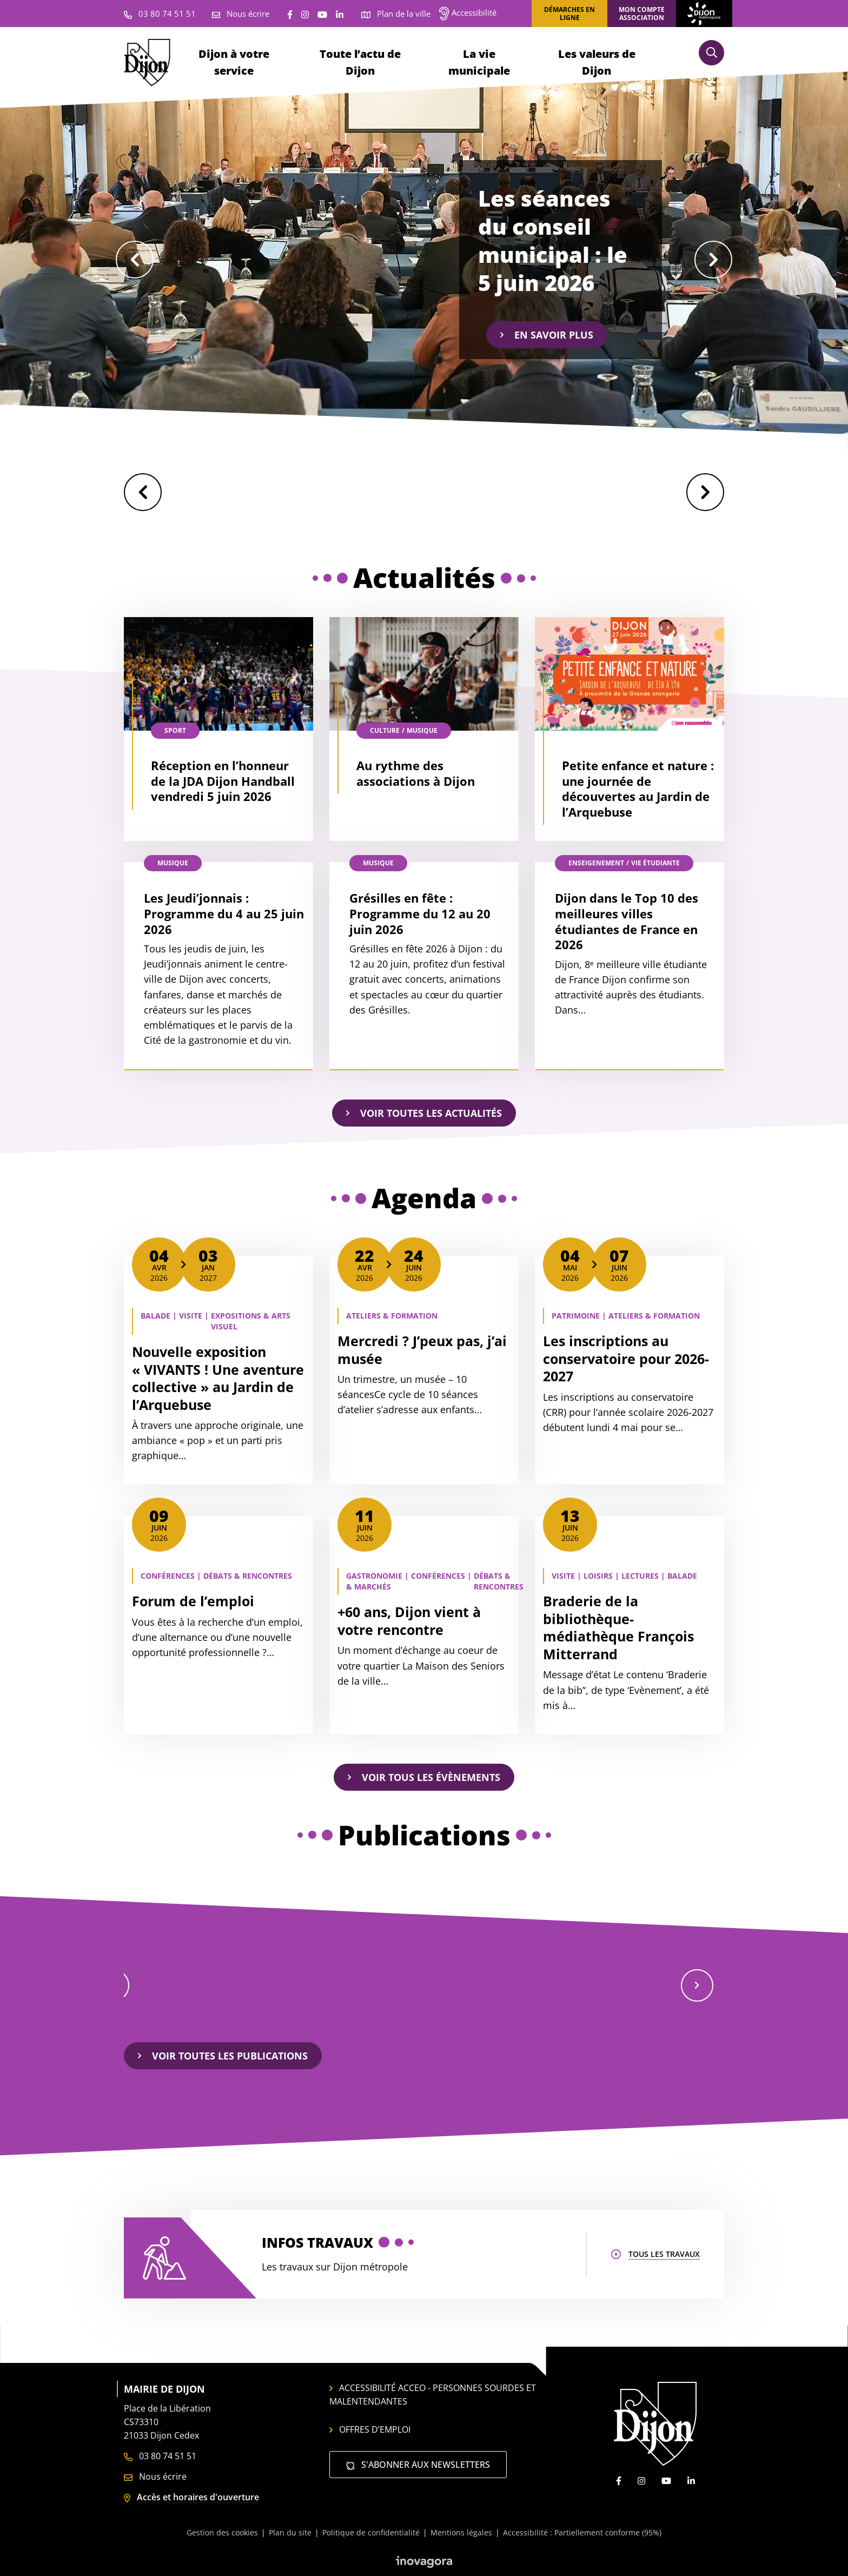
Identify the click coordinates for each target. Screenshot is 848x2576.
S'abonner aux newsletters (418, 2465)
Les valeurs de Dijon (596, 62)
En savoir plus (546, 334)
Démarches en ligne (569, 13)
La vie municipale (479, 62)
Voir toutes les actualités (424, 1113)
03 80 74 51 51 (160, 2456)
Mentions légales (461, 2532)
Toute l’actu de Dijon (360, 62)
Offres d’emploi (369, 2429)
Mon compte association (642, 13)
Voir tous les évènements (424, 1777)
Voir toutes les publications (223, 2055)
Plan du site (290, 2532)
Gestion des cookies (222, 2532)
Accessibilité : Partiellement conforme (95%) (582, 2532)
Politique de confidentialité (371, 2532)
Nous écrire (155, 2476)
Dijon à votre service (233, 62)
